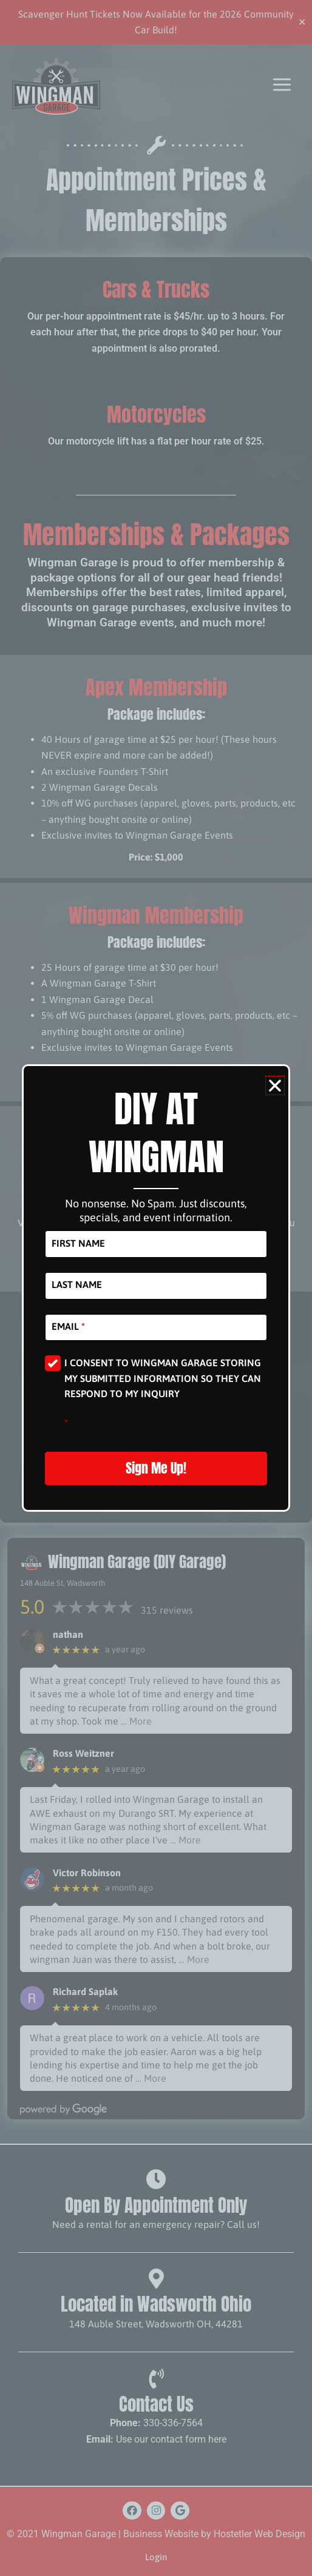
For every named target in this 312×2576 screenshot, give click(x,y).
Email (68, 1326)
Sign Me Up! (156, 1468)
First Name (78, 1243)
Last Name (77, 1284)
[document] (156, 1288)
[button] (274, 1085)
